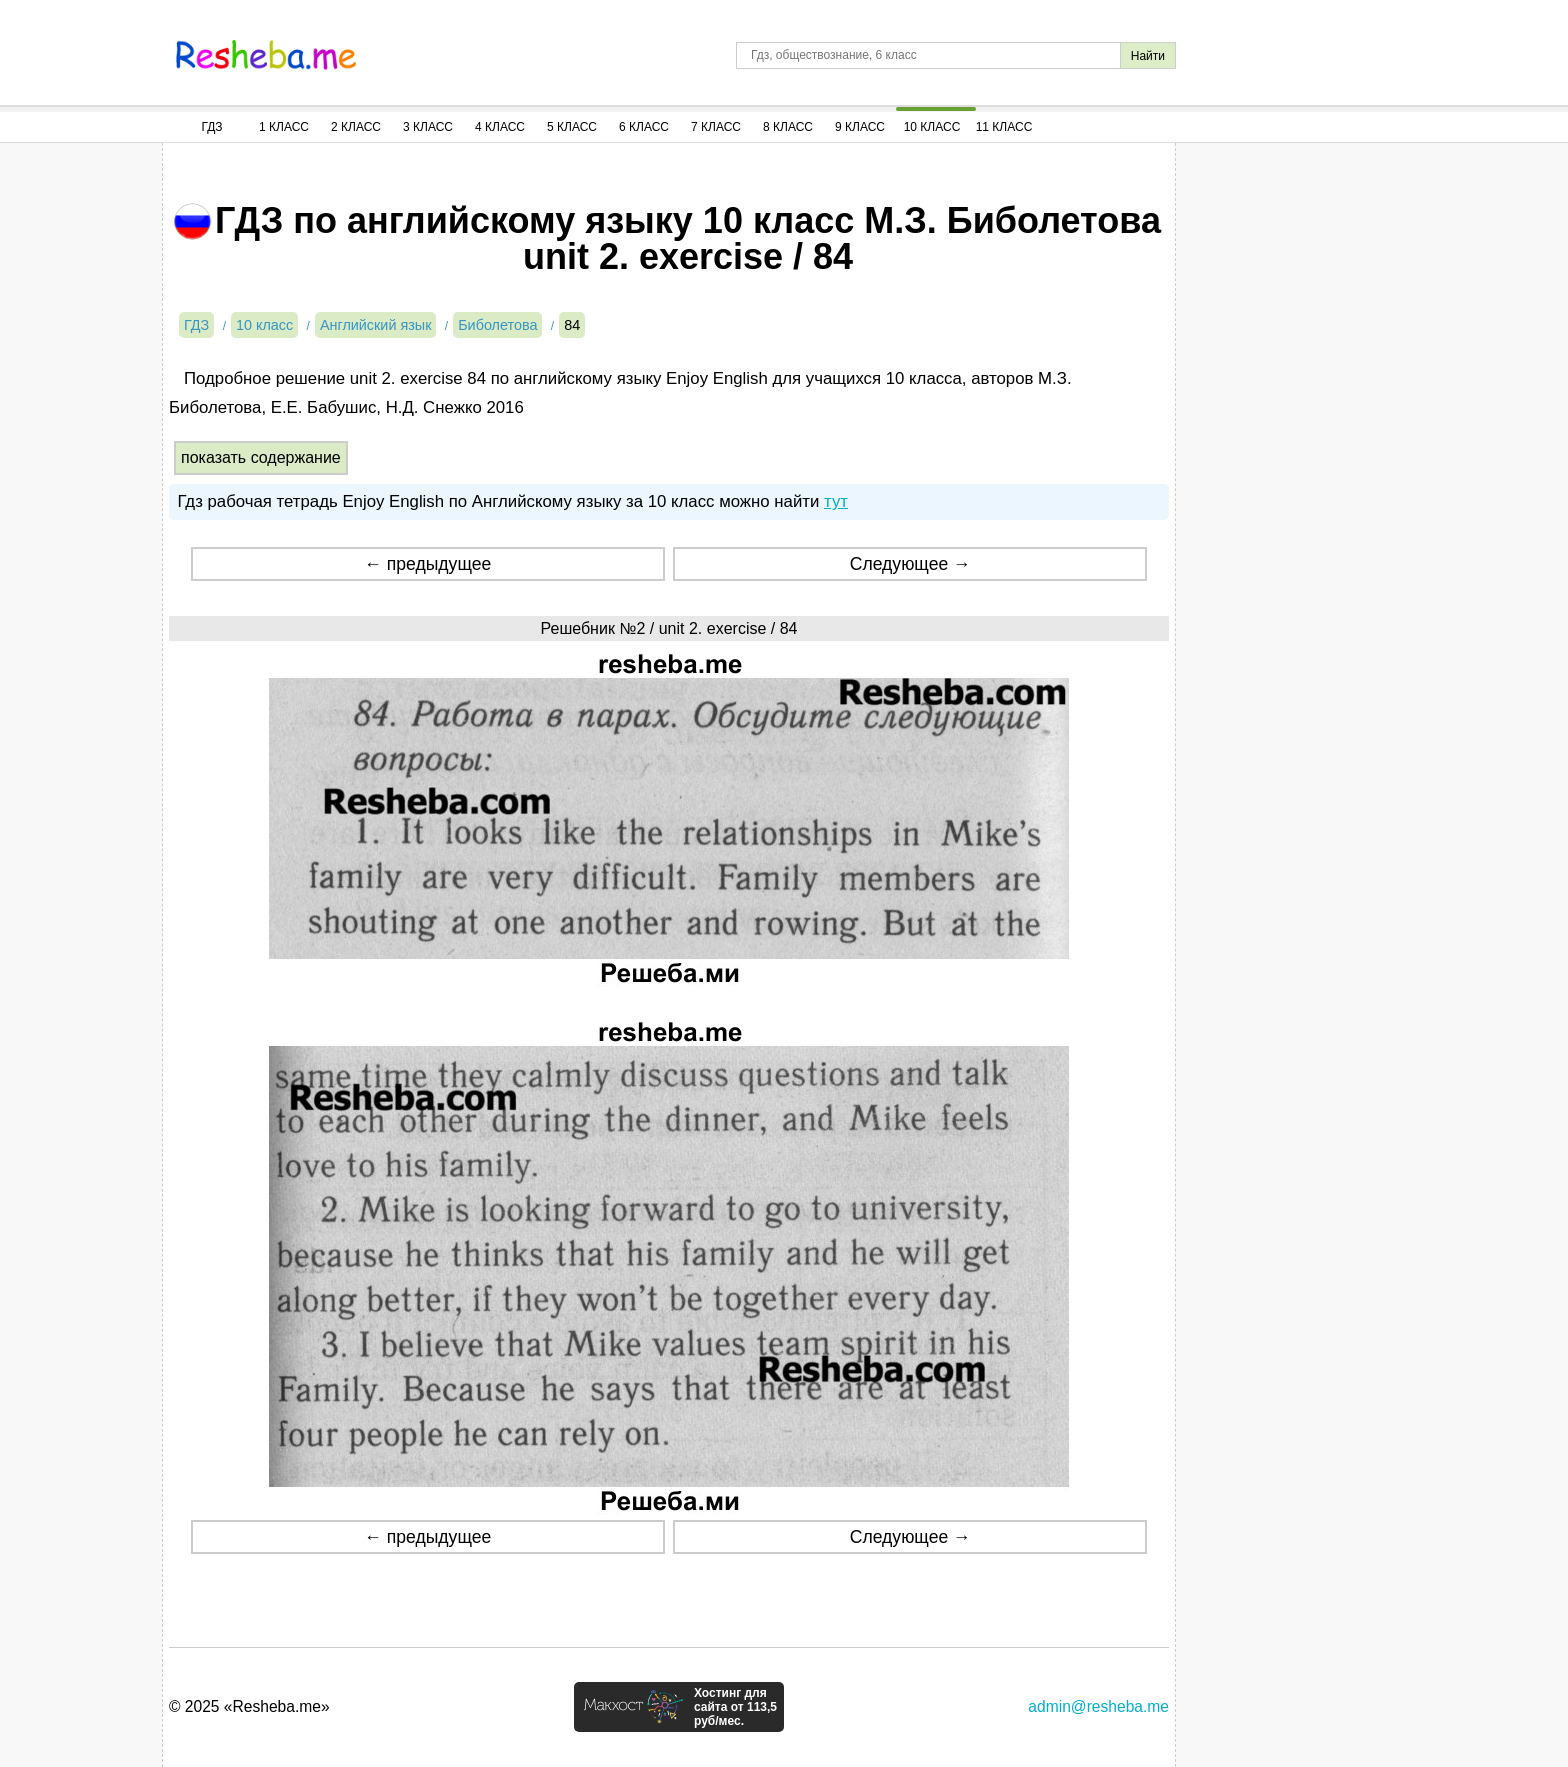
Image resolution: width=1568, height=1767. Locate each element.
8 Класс (788, 127)
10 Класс (932, 127)
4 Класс (500, 127)
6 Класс (644, 127)
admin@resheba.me (1098, 1706)
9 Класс (860, 127)
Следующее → (910, 564)
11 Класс (1004, 127)
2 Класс (356, 127)
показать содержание (261, 457)
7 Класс (716, 127)
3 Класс (428, 127)
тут (836, 501)
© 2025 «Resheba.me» (249, 1706)
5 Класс (572, 127)
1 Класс (284, 127)
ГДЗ (211, 127)
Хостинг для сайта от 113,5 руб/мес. (735, 1707)
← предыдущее (427, 564)
